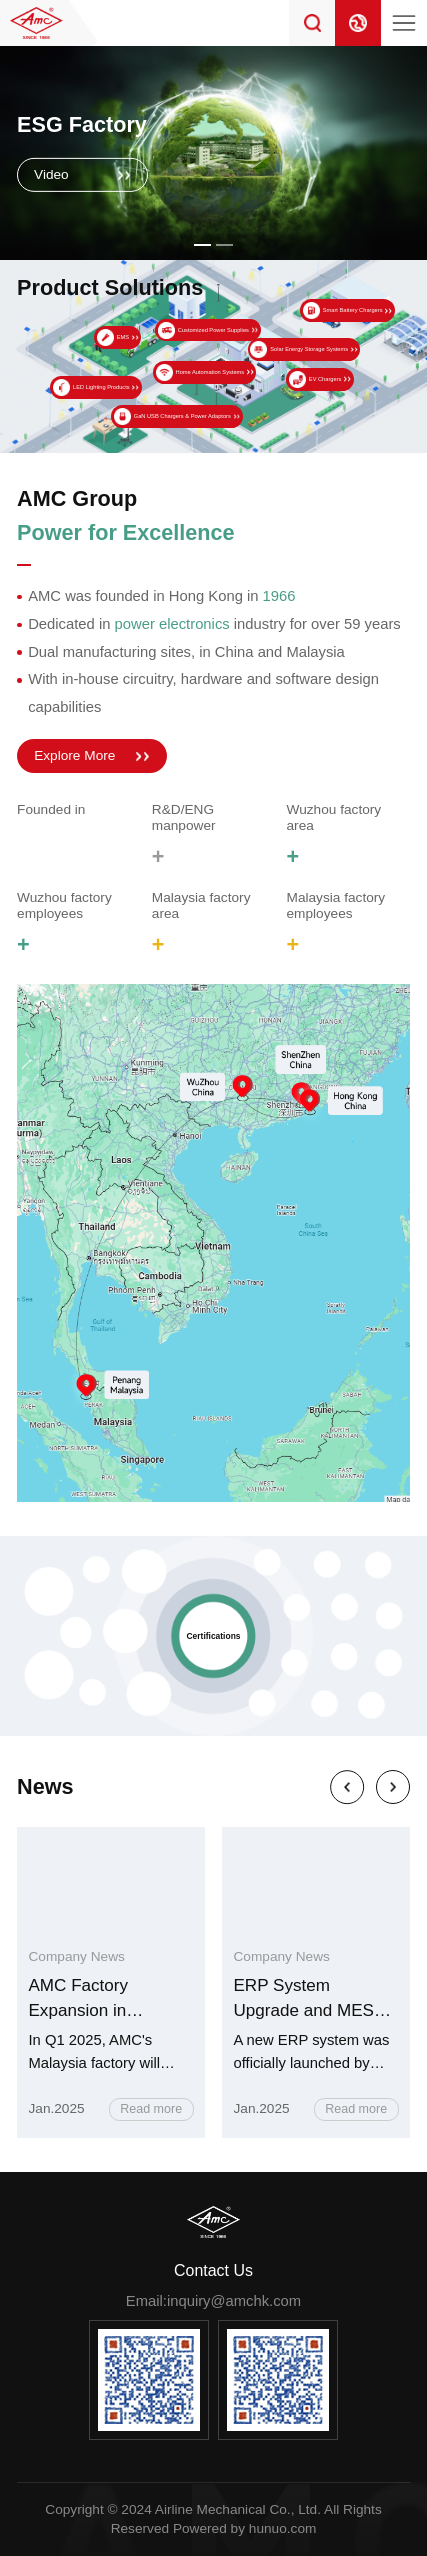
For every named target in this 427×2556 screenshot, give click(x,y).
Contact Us (213, 2270)
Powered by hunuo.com (244, 2528)
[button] (202, 245)
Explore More (74, 755)
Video (51, 174)
